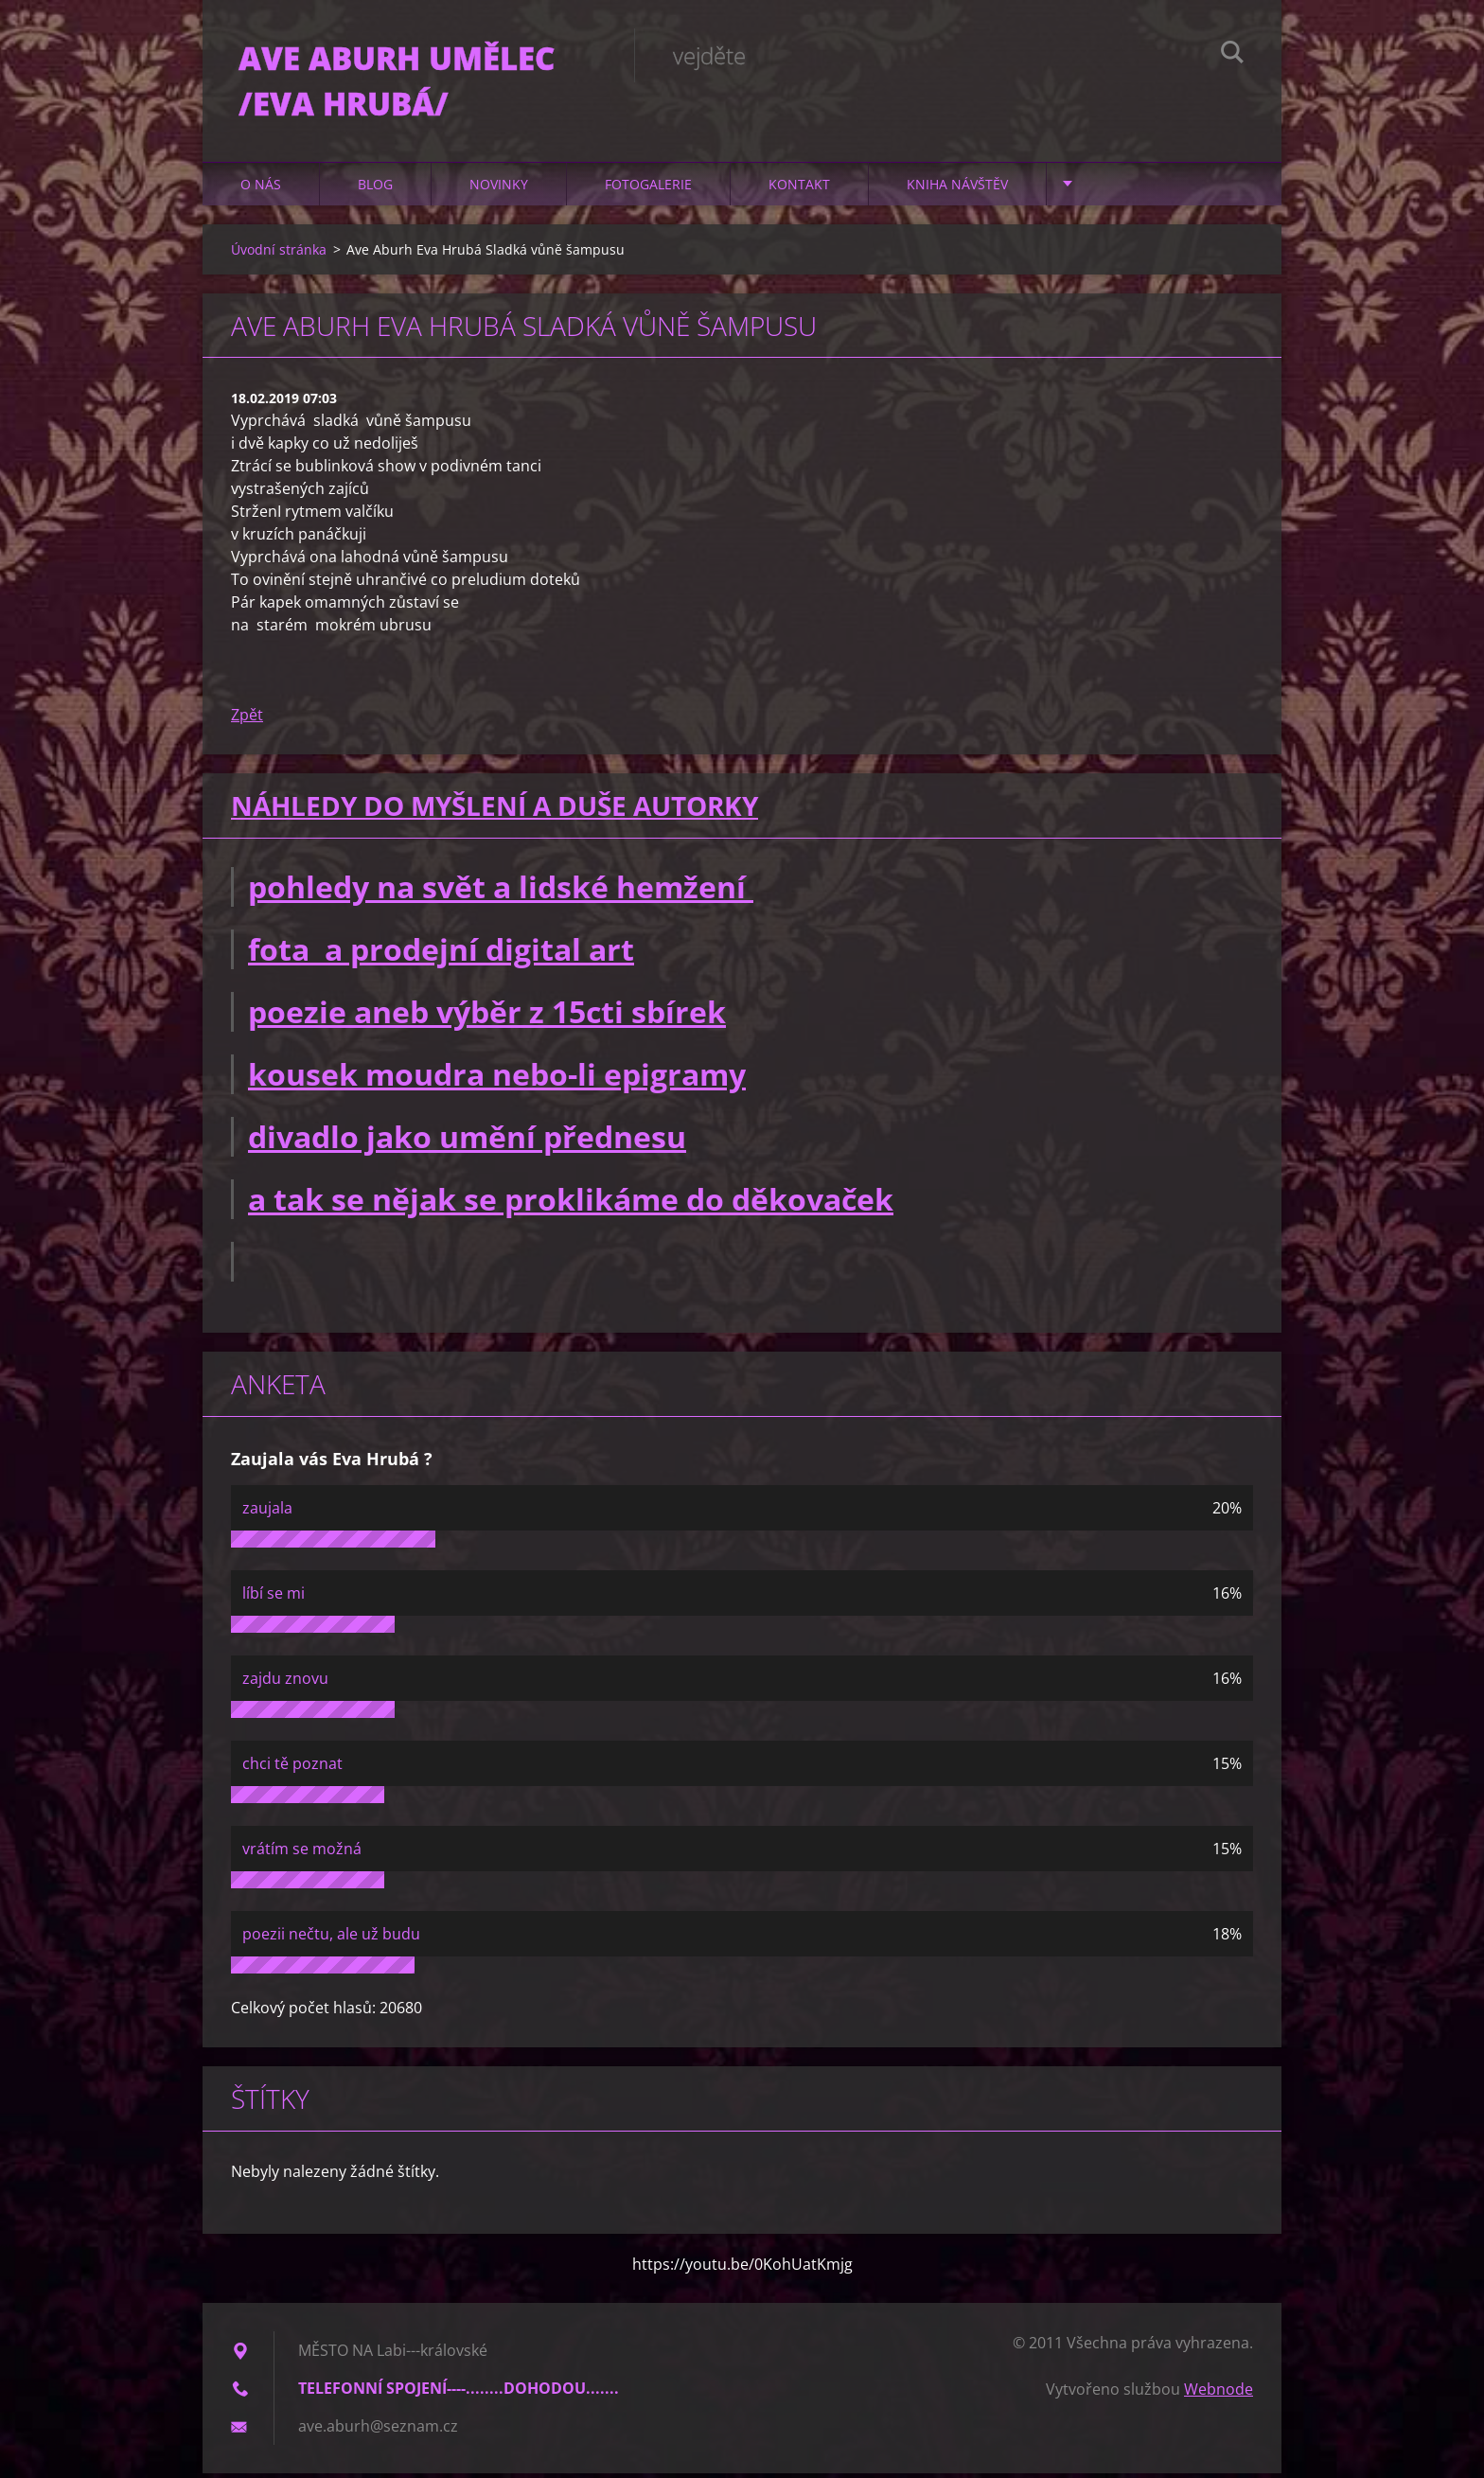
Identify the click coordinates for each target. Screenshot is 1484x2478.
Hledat (1232, 55)
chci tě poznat (292, 1768)
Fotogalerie (648, 189)
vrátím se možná (302, 1853)
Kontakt (799, 189)
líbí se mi (273, 1597)
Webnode (1218, 2393)
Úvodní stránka (279, 254)
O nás (260, 189)
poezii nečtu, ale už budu (331, 1938)
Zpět (247, 720)
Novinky (498, 189)
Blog (375, 189)
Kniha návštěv (957, 189)
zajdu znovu (285, 1683)
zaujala (267, 1512)
